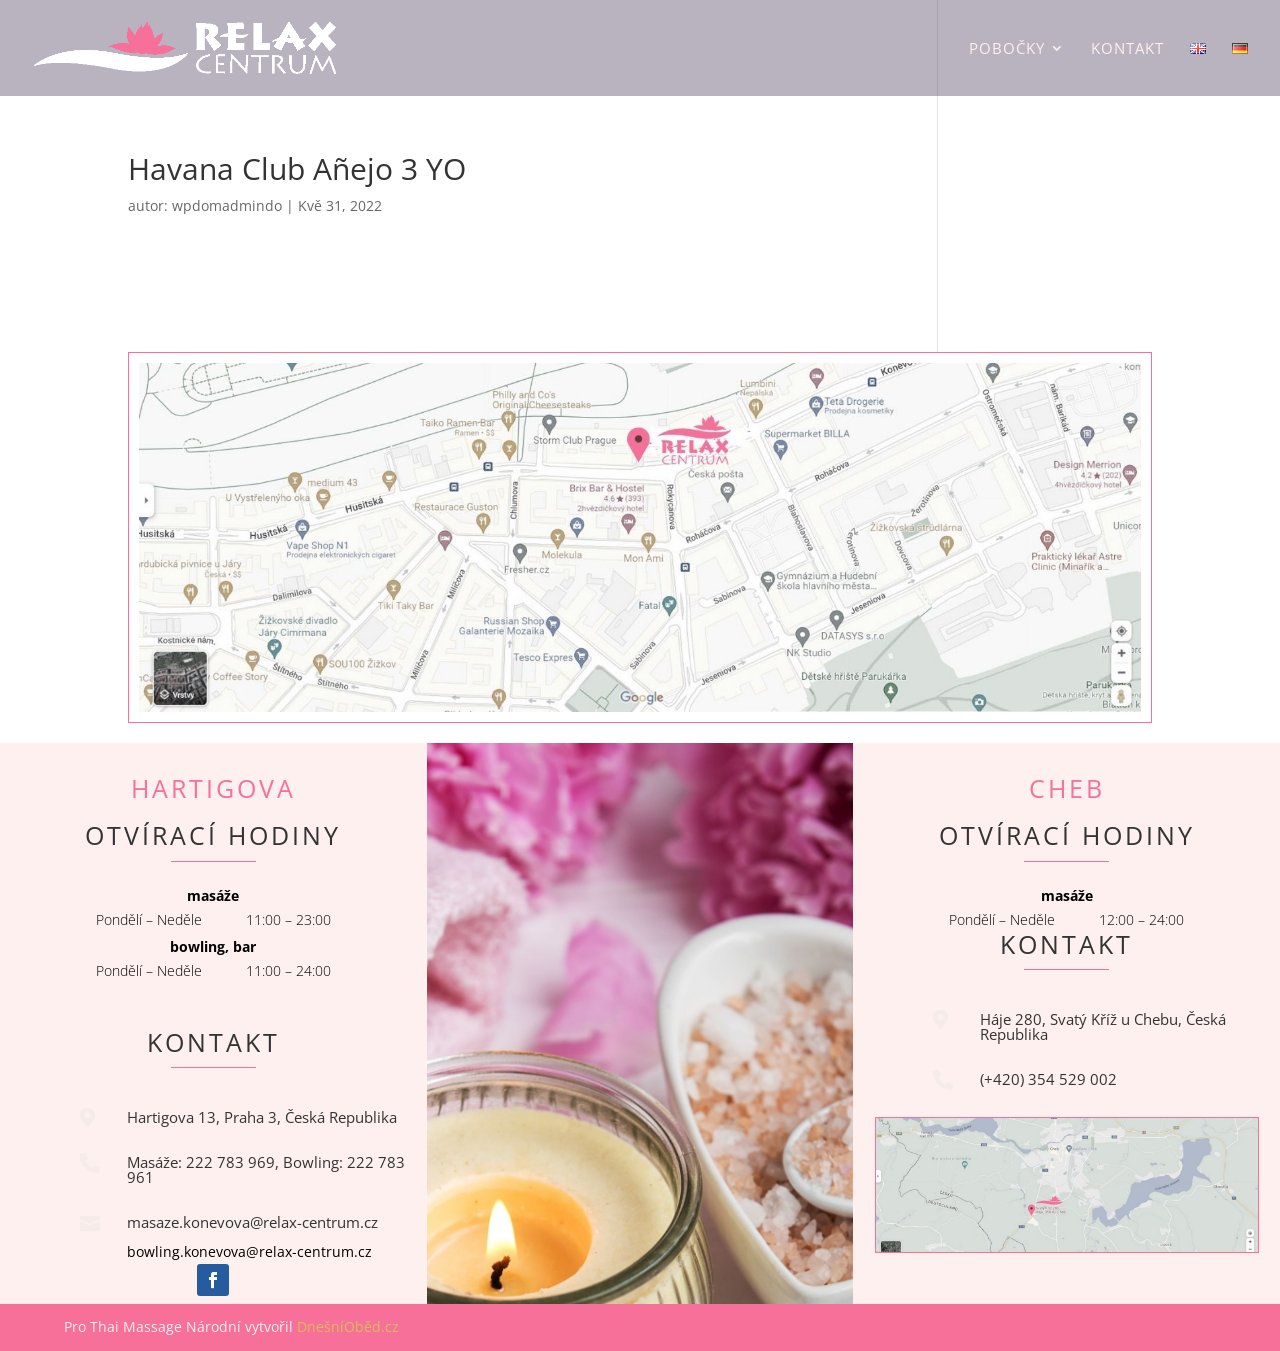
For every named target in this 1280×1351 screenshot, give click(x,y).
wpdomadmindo (227, 205)
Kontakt (1127, 49)
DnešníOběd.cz (350, 1326)
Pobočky (1007, 49)
